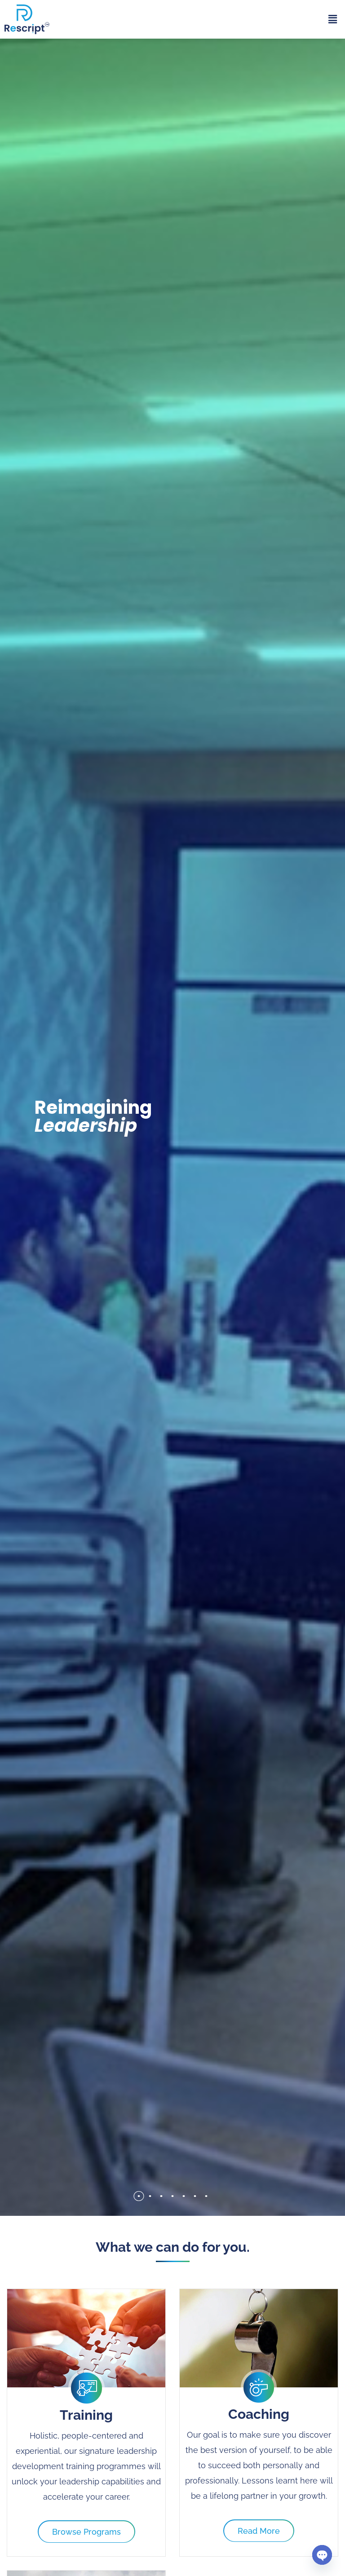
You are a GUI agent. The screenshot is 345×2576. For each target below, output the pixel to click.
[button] (333, 19)
